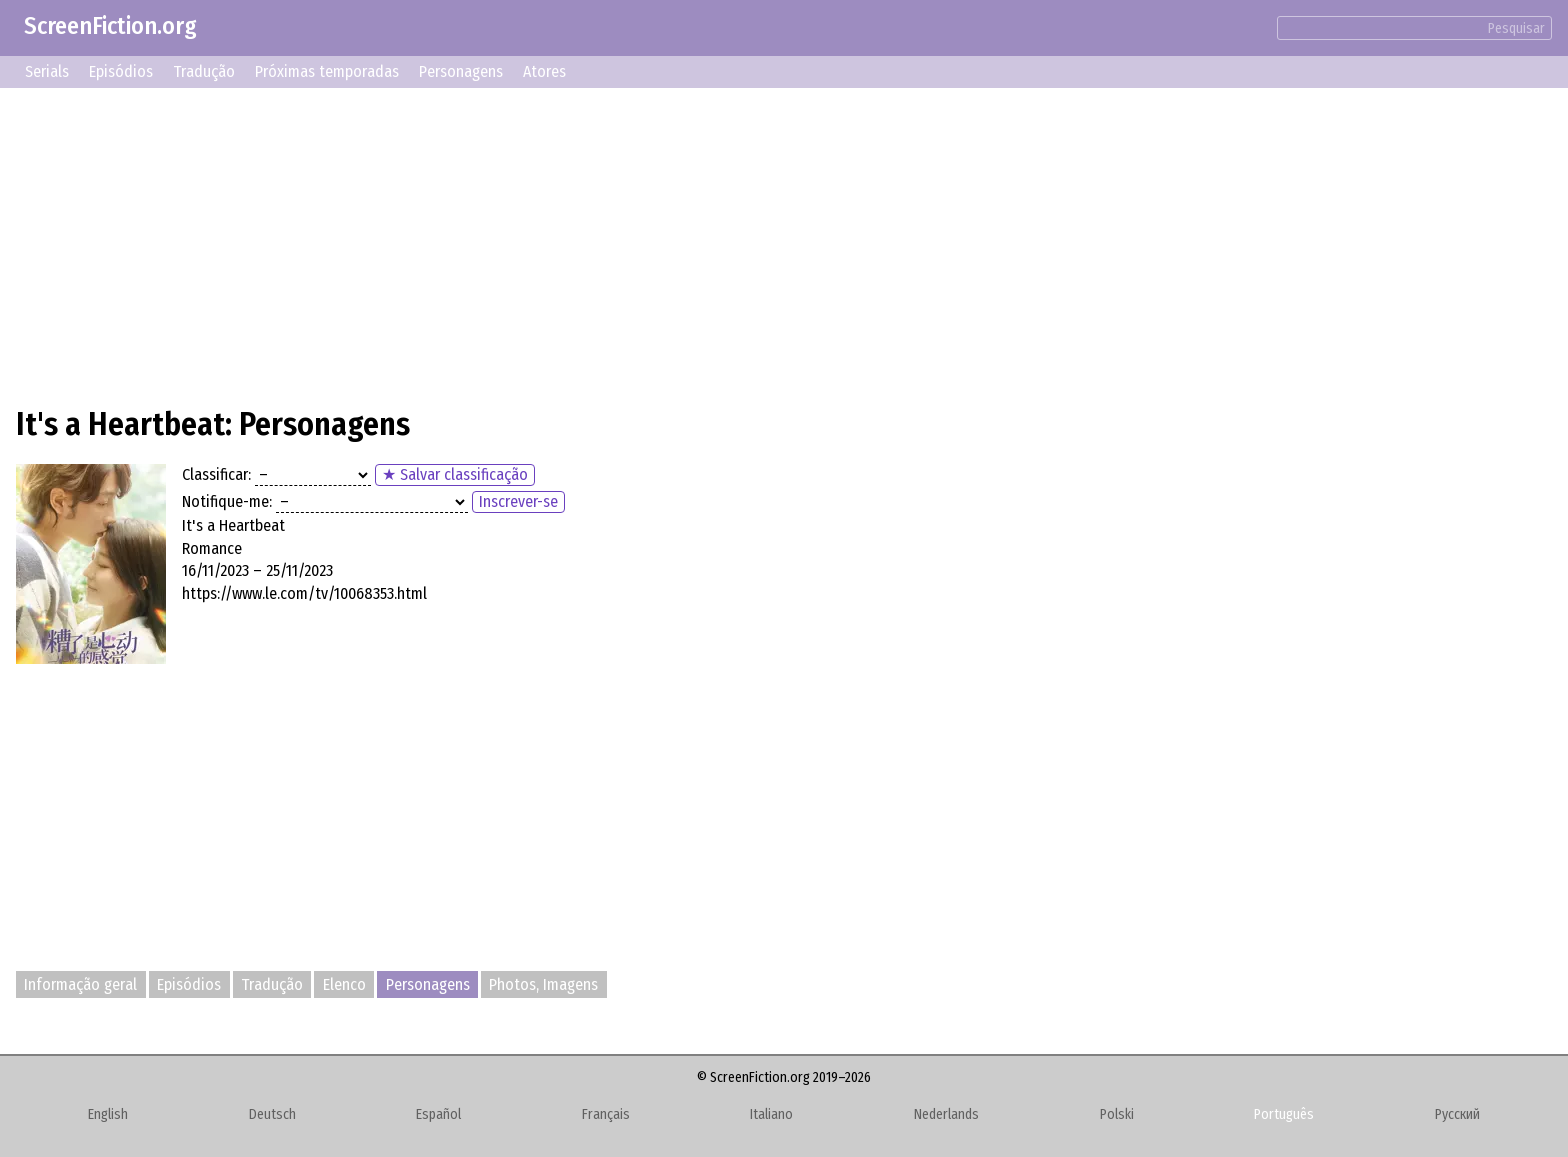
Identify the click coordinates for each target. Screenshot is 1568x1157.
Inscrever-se (518, 501)
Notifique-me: (227, 501)
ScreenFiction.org (110, 26)
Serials (47, 71)
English (108, 1114)
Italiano (771, 1114)
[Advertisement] (616, 244)
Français (606, 1114)
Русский (1457, 1114)
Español (438, 1114)
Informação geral (80, 984)
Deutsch (272, 1114)
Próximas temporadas (327, 71)
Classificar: (216, 474)
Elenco (344, 984)
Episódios (121, 71)
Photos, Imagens (543, 984)
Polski (1117, 1114)
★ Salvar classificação (455, 474)
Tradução (204, 71)
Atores (544, 71)
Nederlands (946, 1114)
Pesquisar (1516, 28)
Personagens (461, 71)
